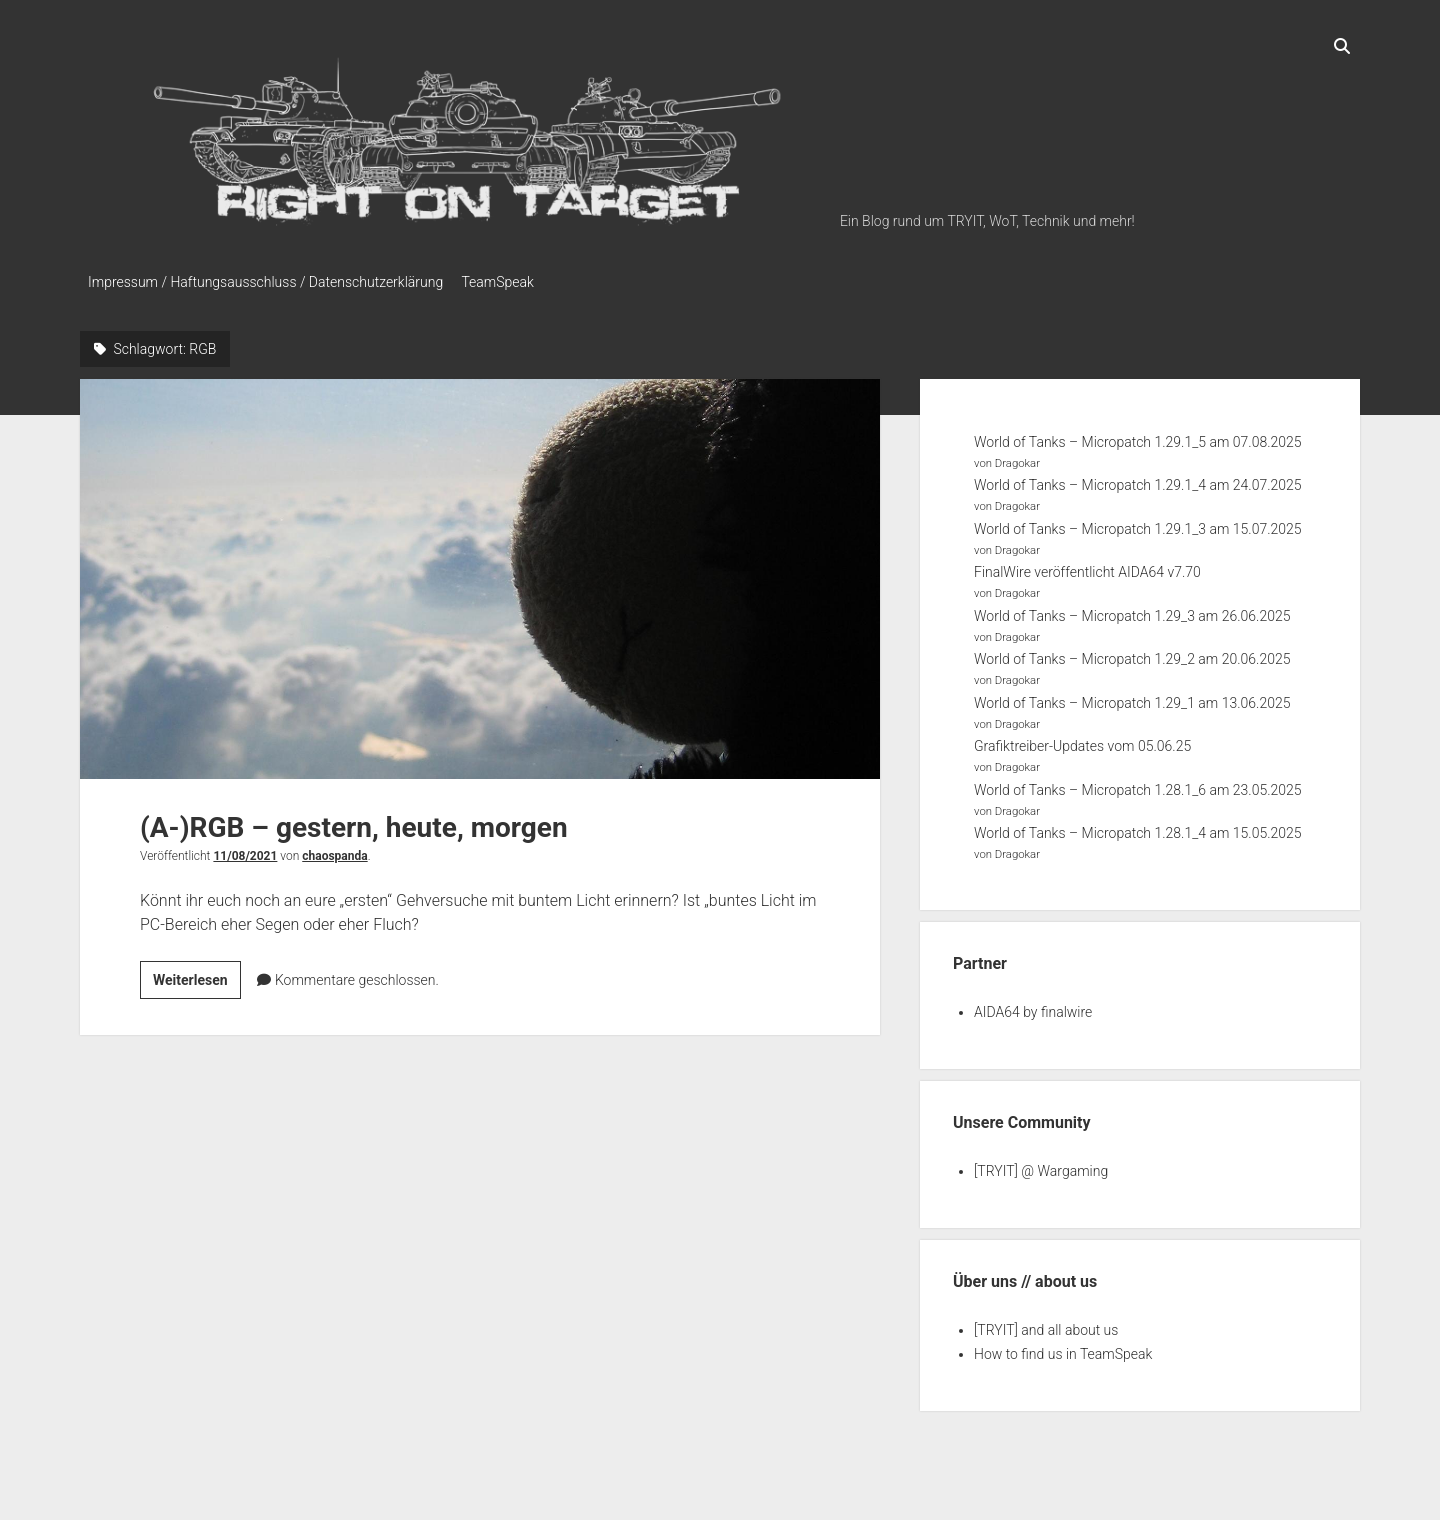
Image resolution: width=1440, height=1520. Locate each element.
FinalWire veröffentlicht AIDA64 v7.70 (1087, 568)
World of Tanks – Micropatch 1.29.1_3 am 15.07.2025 (1138, 524)
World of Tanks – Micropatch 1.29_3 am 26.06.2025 (1132, 611)
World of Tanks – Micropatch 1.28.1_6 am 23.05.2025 (1138, 785)
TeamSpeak (505, 282)
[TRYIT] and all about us (1046, 1325)
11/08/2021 (245, 851)
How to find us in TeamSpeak (1063, 1349)
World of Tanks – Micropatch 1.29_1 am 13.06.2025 (1132, 698)
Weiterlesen (197, 978)
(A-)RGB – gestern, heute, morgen (480, 574)
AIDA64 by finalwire (1033, 1007)
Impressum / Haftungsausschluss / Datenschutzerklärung (265, 282)
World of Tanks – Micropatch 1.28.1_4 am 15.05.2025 (1138, 829)
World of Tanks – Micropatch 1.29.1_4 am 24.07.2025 (1138, 481)
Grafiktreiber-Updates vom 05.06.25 (1082, 742)
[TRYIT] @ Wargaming (1041, 1166)
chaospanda (334, 851)
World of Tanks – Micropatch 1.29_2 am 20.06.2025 (1132, 655)
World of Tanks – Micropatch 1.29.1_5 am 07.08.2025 (1138, 437)
